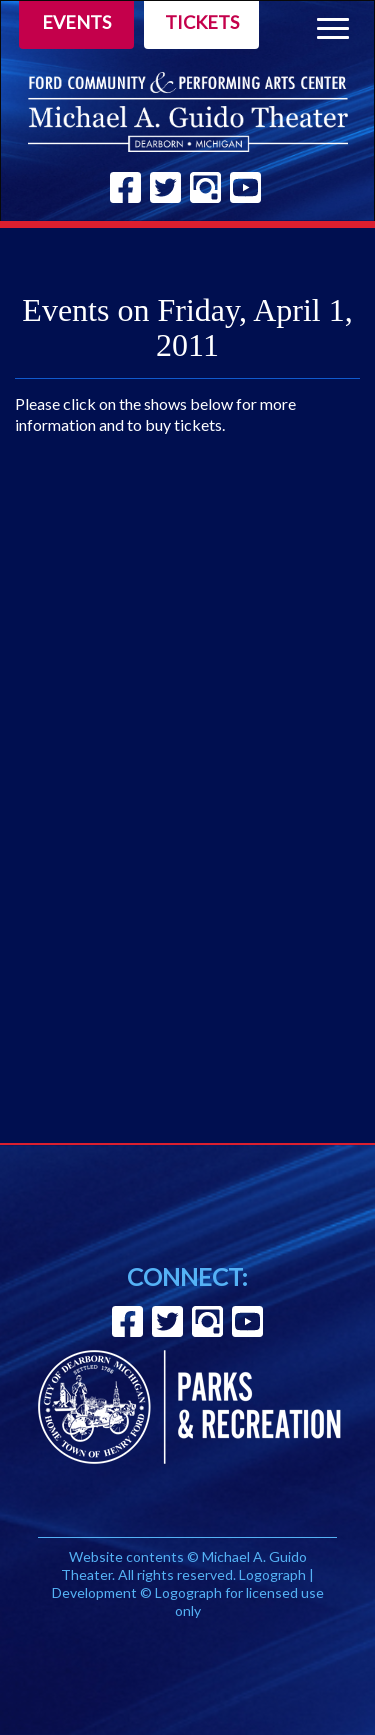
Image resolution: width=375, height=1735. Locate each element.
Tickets (202, 22)
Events (76, 22)
